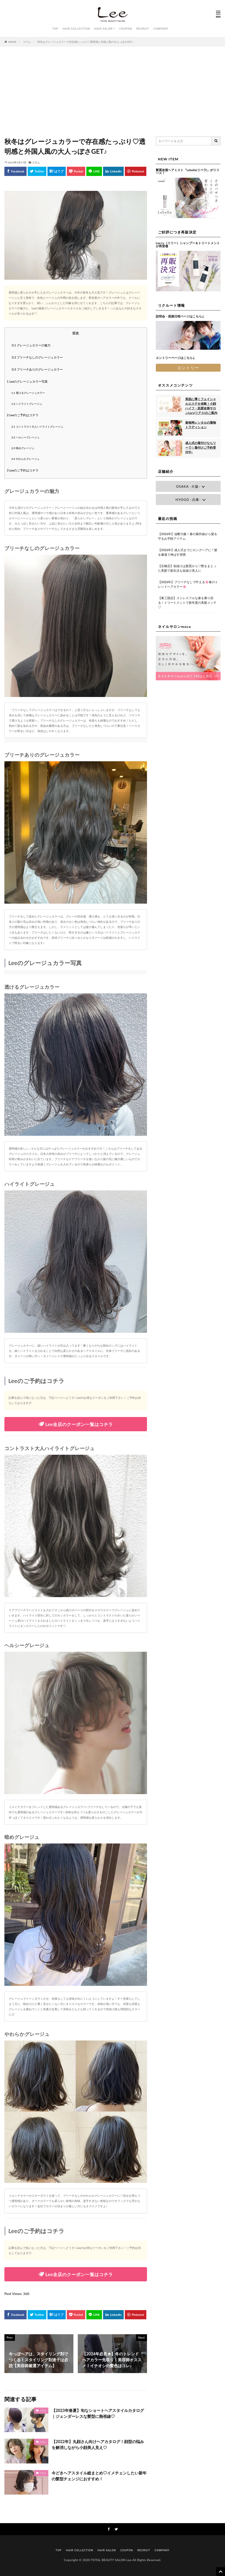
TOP (55, 28)
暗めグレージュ (22, 448)
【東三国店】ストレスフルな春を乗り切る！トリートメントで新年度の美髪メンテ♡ (187, 602)
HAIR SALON (103, 28)
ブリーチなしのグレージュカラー (37, 357)
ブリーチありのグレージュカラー (37, 369)
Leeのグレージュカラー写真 (27, 381)
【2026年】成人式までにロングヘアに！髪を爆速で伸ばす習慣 (187, 552)
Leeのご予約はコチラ (22, 415)
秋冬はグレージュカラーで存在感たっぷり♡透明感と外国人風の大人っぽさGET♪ (85, 41)
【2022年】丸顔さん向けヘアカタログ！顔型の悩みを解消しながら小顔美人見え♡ (98, 2444)
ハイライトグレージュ (26, 403)
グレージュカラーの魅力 (31, 345)
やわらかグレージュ (25, 458)
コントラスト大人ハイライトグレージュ (37, 426)
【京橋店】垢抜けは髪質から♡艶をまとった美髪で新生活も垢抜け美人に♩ (187, 568)
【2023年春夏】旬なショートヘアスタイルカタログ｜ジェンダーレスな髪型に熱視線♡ (98, 2413)
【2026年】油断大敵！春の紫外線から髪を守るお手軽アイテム (187, 536)
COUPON (125, 28)
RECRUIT (142, 28)
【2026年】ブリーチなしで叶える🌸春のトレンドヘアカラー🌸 (188, 584)
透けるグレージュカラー (28, 392)
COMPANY (160, 28)
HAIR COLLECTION (76, 28)
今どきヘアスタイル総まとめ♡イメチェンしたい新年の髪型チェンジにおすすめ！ (99, 2475)
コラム (27, 41)
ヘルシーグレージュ (25, 437)
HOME (12, 41)
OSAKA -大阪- (188, 486)
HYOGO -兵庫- (188, 500)
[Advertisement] (112, 90)
